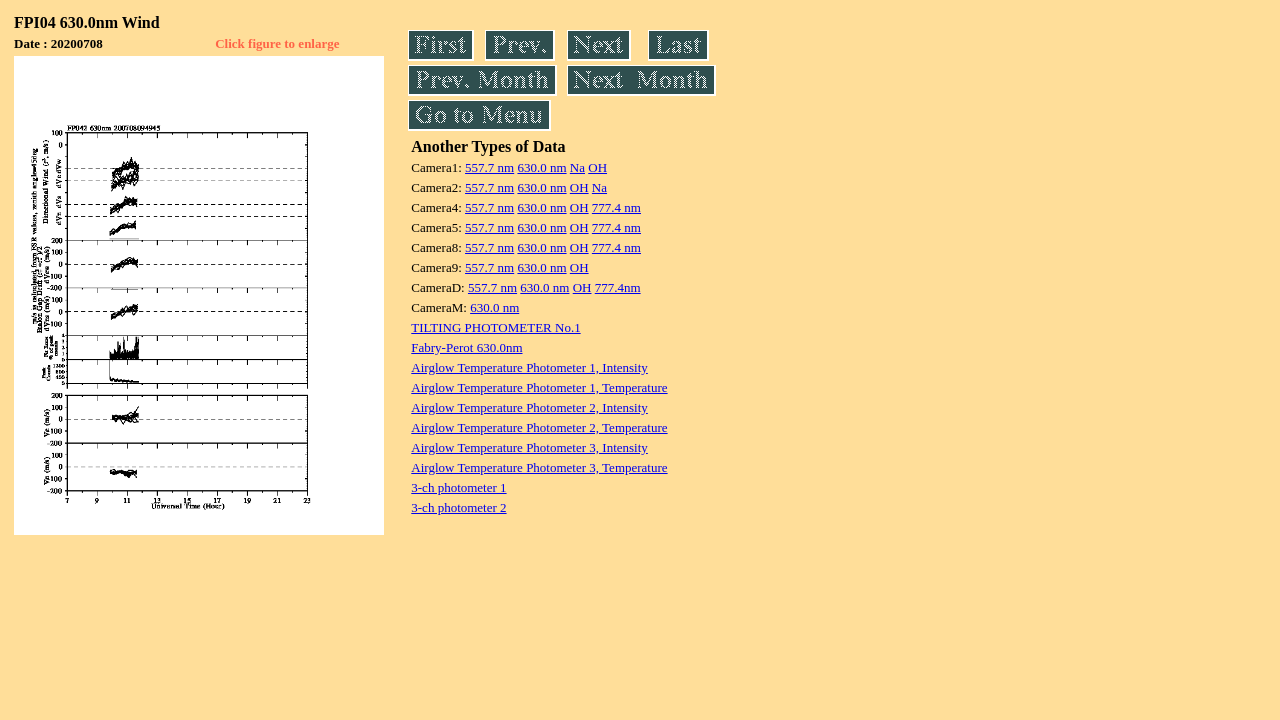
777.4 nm (616, 207)
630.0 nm (541, 167)
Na (577, 167)
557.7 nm (489, 167)
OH (597, 167)
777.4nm (618, 287)
